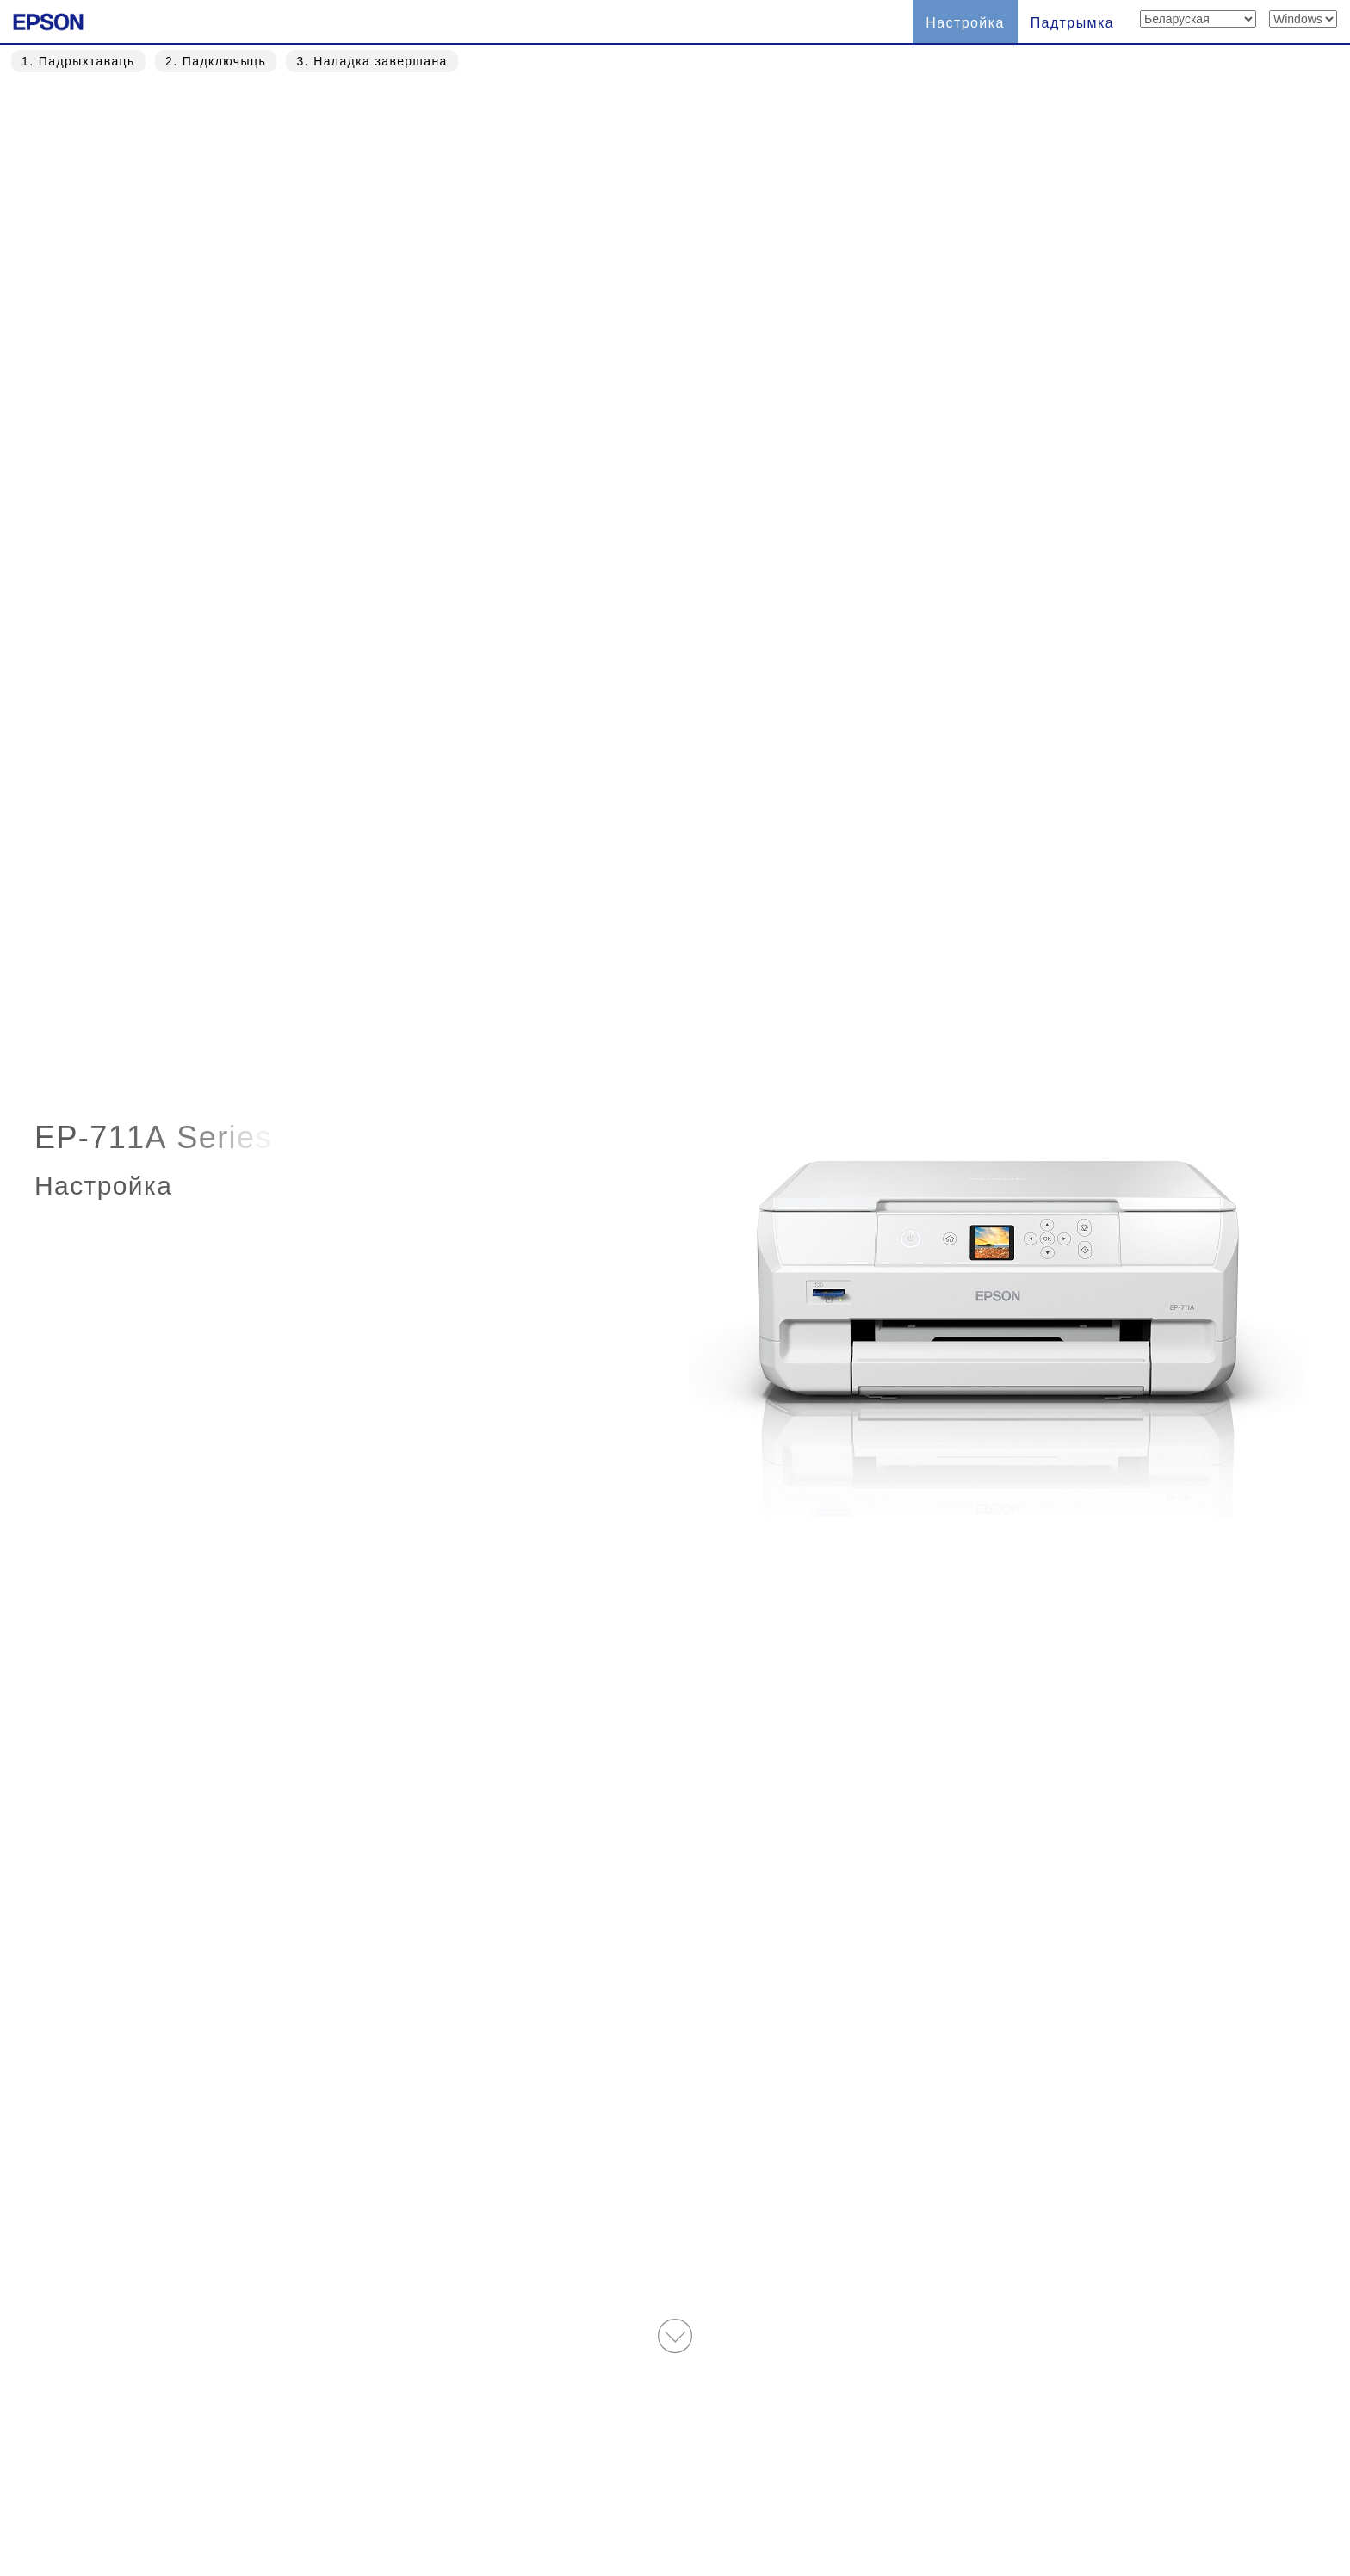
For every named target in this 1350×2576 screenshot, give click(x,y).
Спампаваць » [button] (733, 1483)
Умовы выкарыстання (611, 2484)
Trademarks (755, 2484)
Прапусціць (726, 910)
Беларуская (457, 2484)
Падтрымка (1072, 22)
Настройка (965, 22)
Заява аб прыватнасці (901, 2484)
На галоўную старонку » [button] (674, 2351)
